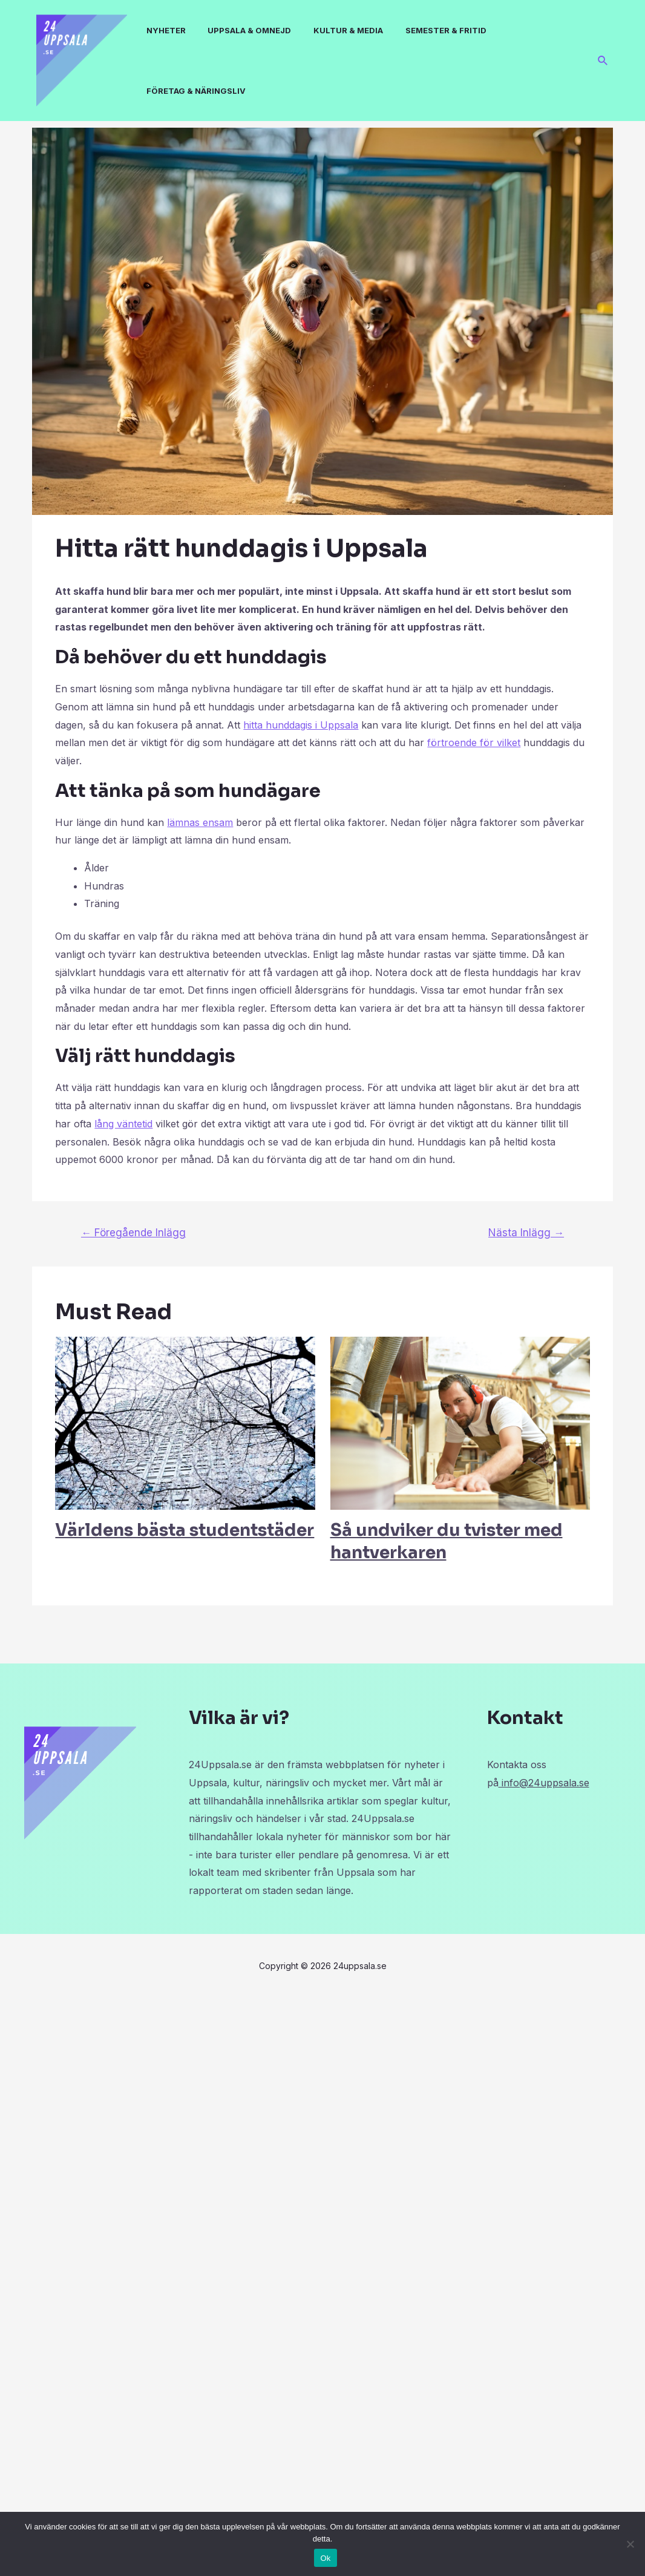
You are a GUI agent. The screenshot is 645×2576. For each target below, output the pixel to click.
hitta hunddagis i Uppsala (300, 725)
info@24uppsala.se (544, 1783)
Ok (325, 2558)
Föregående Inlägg (133, 1232)
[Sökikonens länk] (603, 60)
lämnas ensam (200, 822)
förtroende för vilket (473, 742)
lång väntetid (123, 1124)
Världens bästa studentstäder (184, 1530)
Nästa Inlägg (526, 1232)
